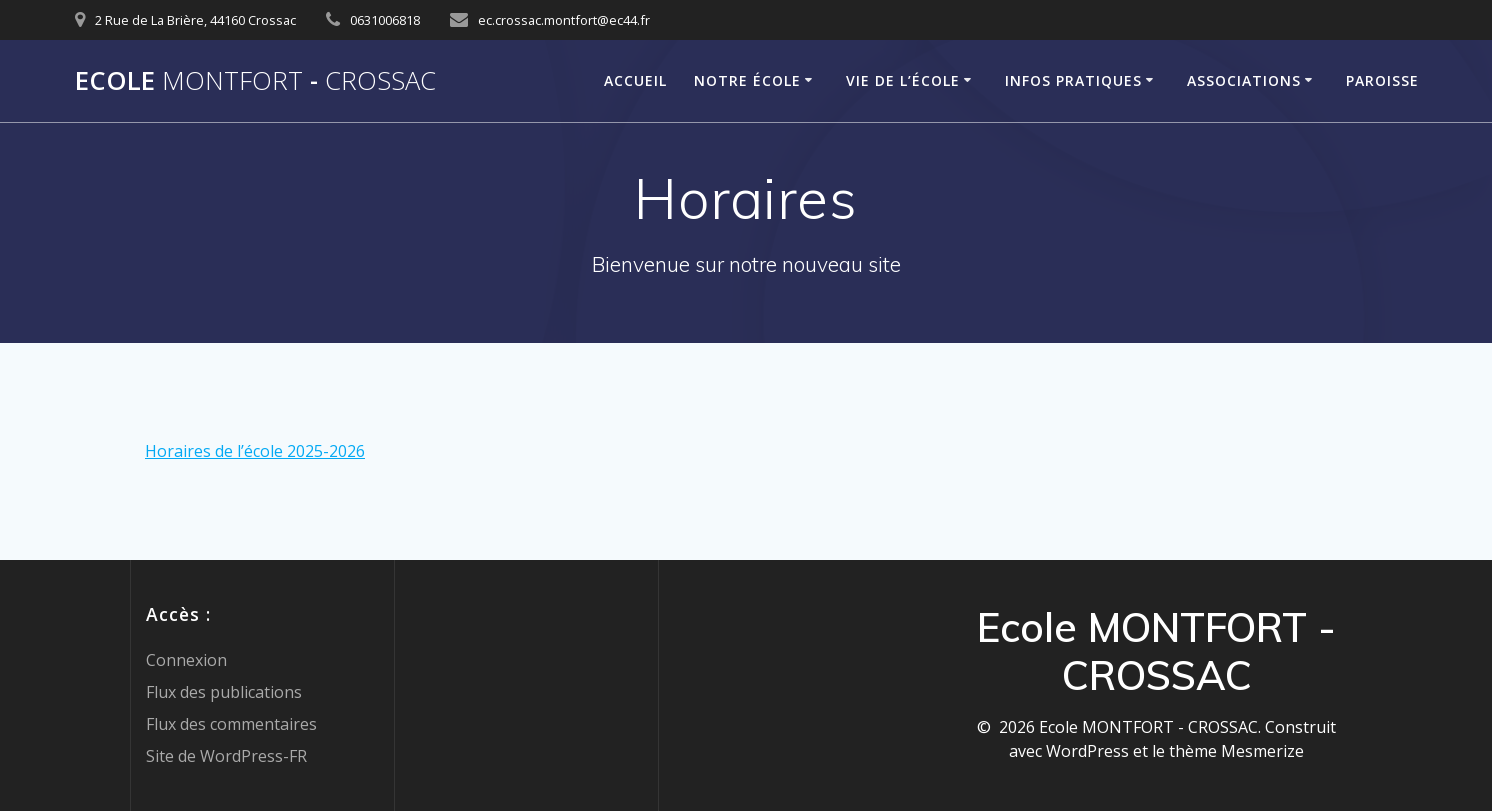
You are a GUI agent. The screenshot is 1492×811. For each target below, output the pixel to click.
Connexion (186, 660)
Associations (1244, 80)
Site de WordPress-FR (226, 756)
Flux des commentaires (231, 724)
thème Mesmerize (1236, 751)
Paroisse (1382, 80)
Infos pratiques (1073, 80)
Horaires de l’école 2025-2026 (255, 451)
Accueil (635, 80)
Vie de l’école (903, 80)
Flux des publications (224, 692)
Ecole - (255, 81)
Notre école (747, 80)
